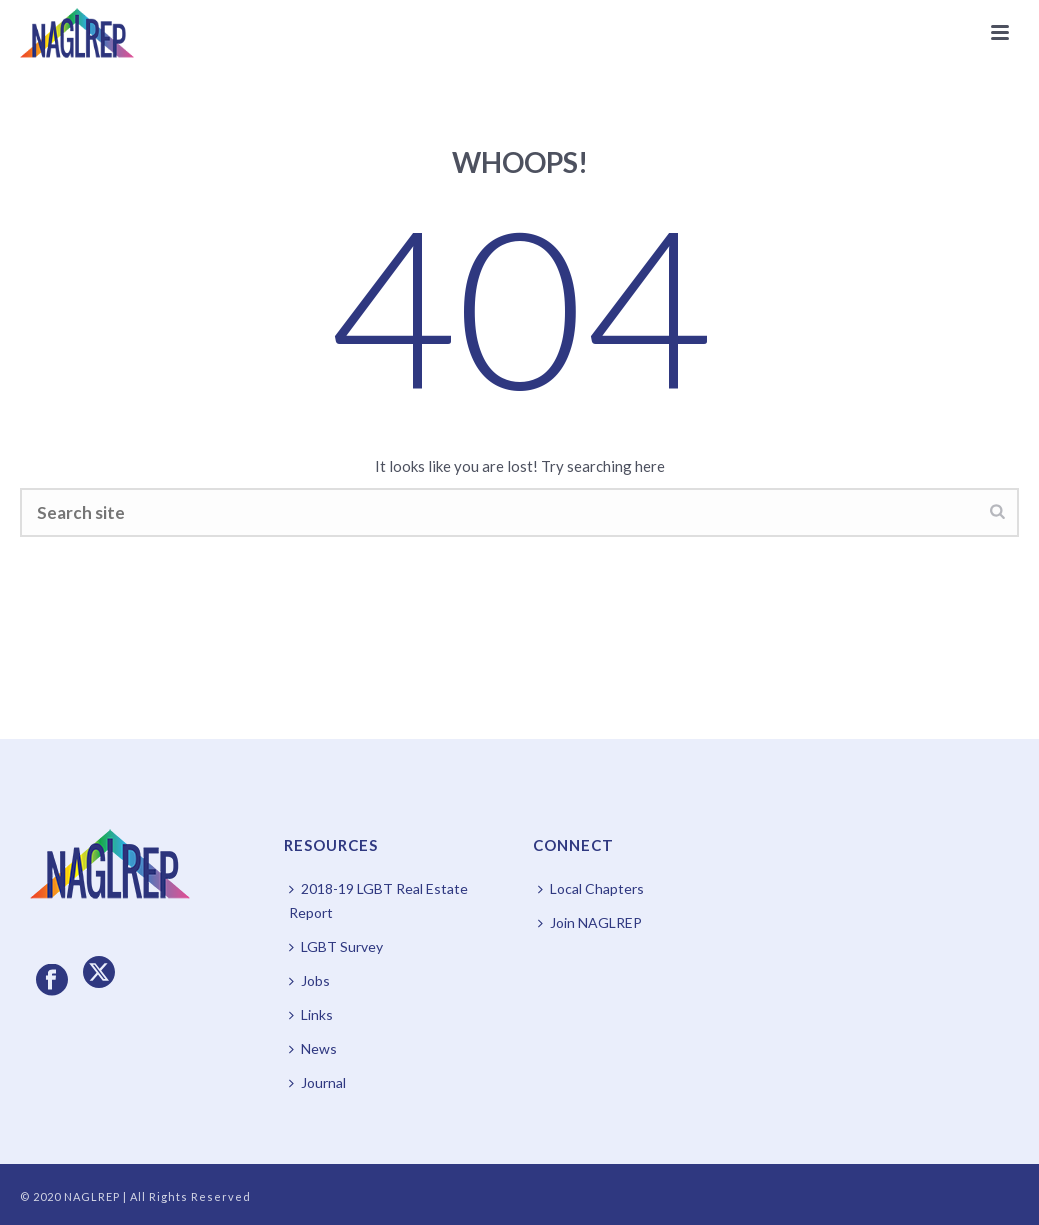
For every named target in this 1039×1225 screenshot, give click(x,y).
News (313, 1048)
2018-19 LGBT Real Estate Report (378, 900)
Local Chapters (591, 888)
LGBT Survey (336, 946)
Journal (317, 1082)
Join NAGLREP (590, 922)
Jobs (309, 980)
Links (311, 1014)
